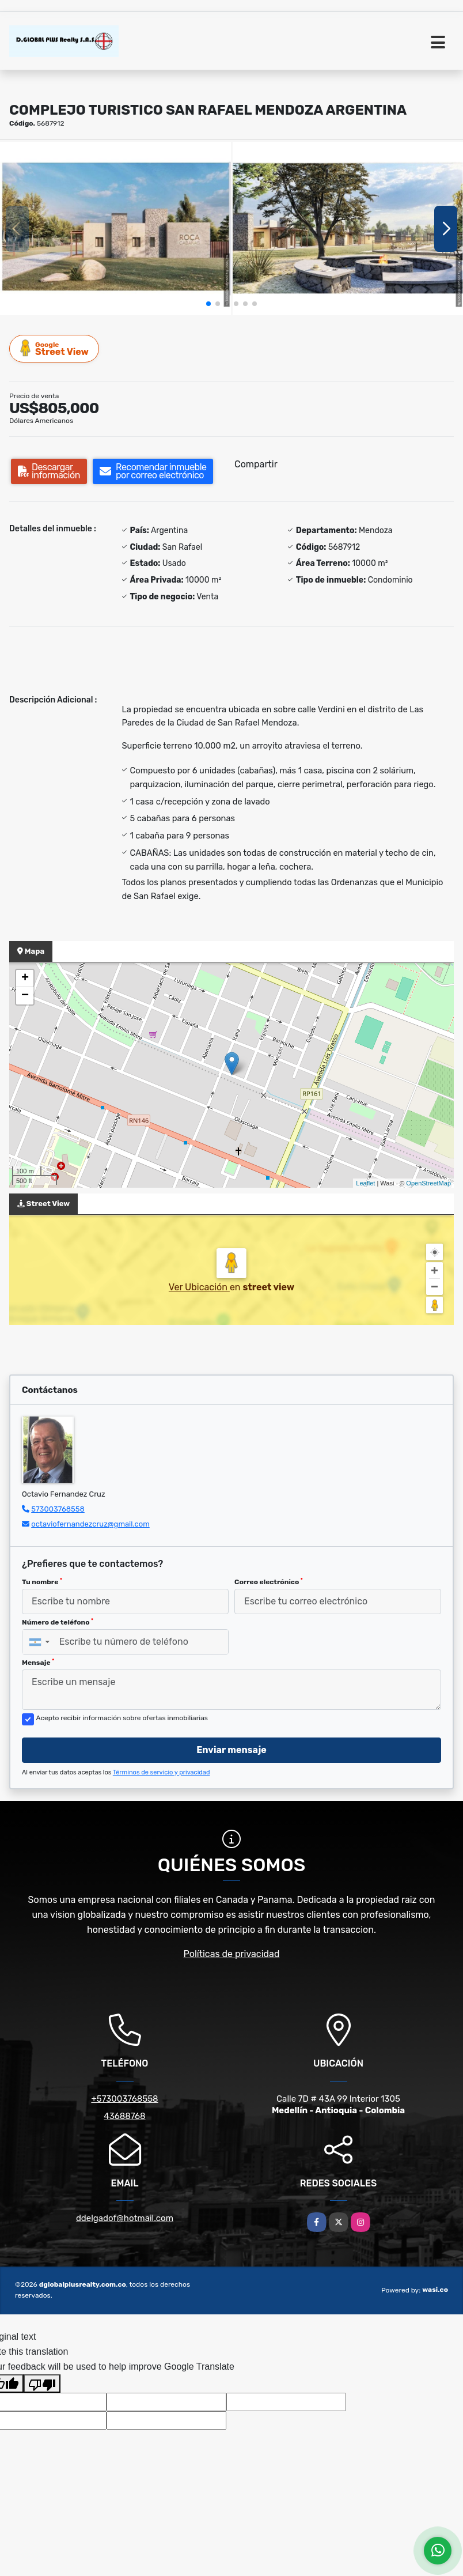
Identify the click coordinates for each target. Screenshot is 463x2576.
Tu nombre (42, 1582)
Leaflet (365, 1183)
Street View (54, 348)
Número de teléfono (57, 1622)
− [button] (25, 995)
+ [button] (25, 978)
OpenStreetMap (428, 1183)
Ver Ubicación (199, 1287)
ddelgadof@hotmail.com (124, 2218)
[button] (208, 303)
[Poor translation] (42, 2383)
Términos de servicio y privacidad (161, 1772)
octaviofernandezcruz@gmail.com (90, 1524)
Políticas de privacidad (232, 1953)
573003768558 (58, 1509)
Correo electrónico (268, 1582)
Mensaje (38, 1662)
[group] (115, 228)
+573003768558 (124, 2099)
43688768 (124, 2116)
